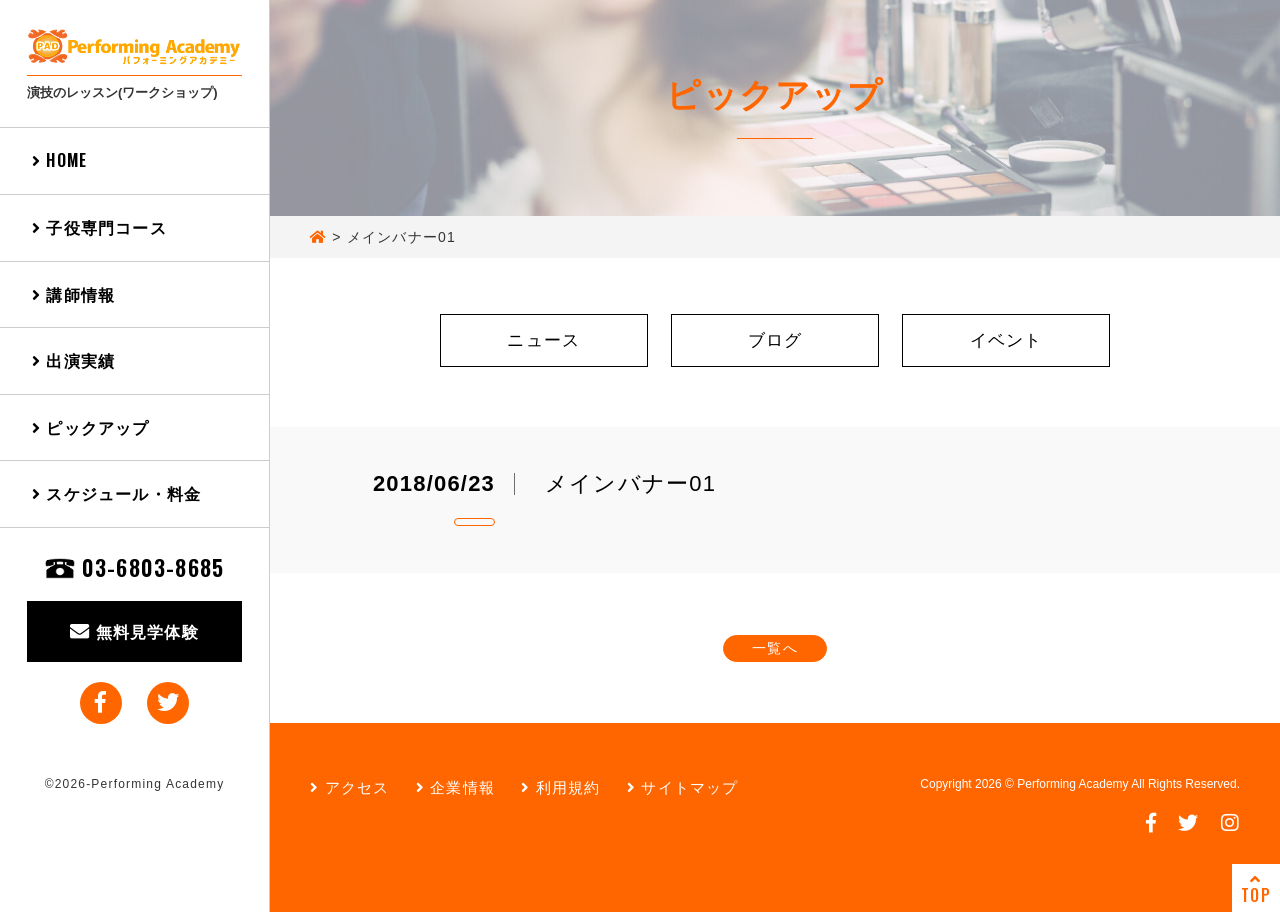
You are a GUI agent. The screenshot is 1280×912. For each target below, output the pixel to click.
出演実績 (73, 360)
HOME (59, 160)
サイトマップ (683, 787)
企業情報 (455, 787)
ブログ (775, 340)
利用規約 (560, 787)
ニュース (543, 340)
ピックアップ (91, 427)
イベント (1006, 340)
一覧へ (775, 648)
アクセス (349, 787)
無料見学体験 (134, 631)
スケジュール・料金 (116, 493)
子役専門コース (99, 227)
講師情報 (73, 294)
